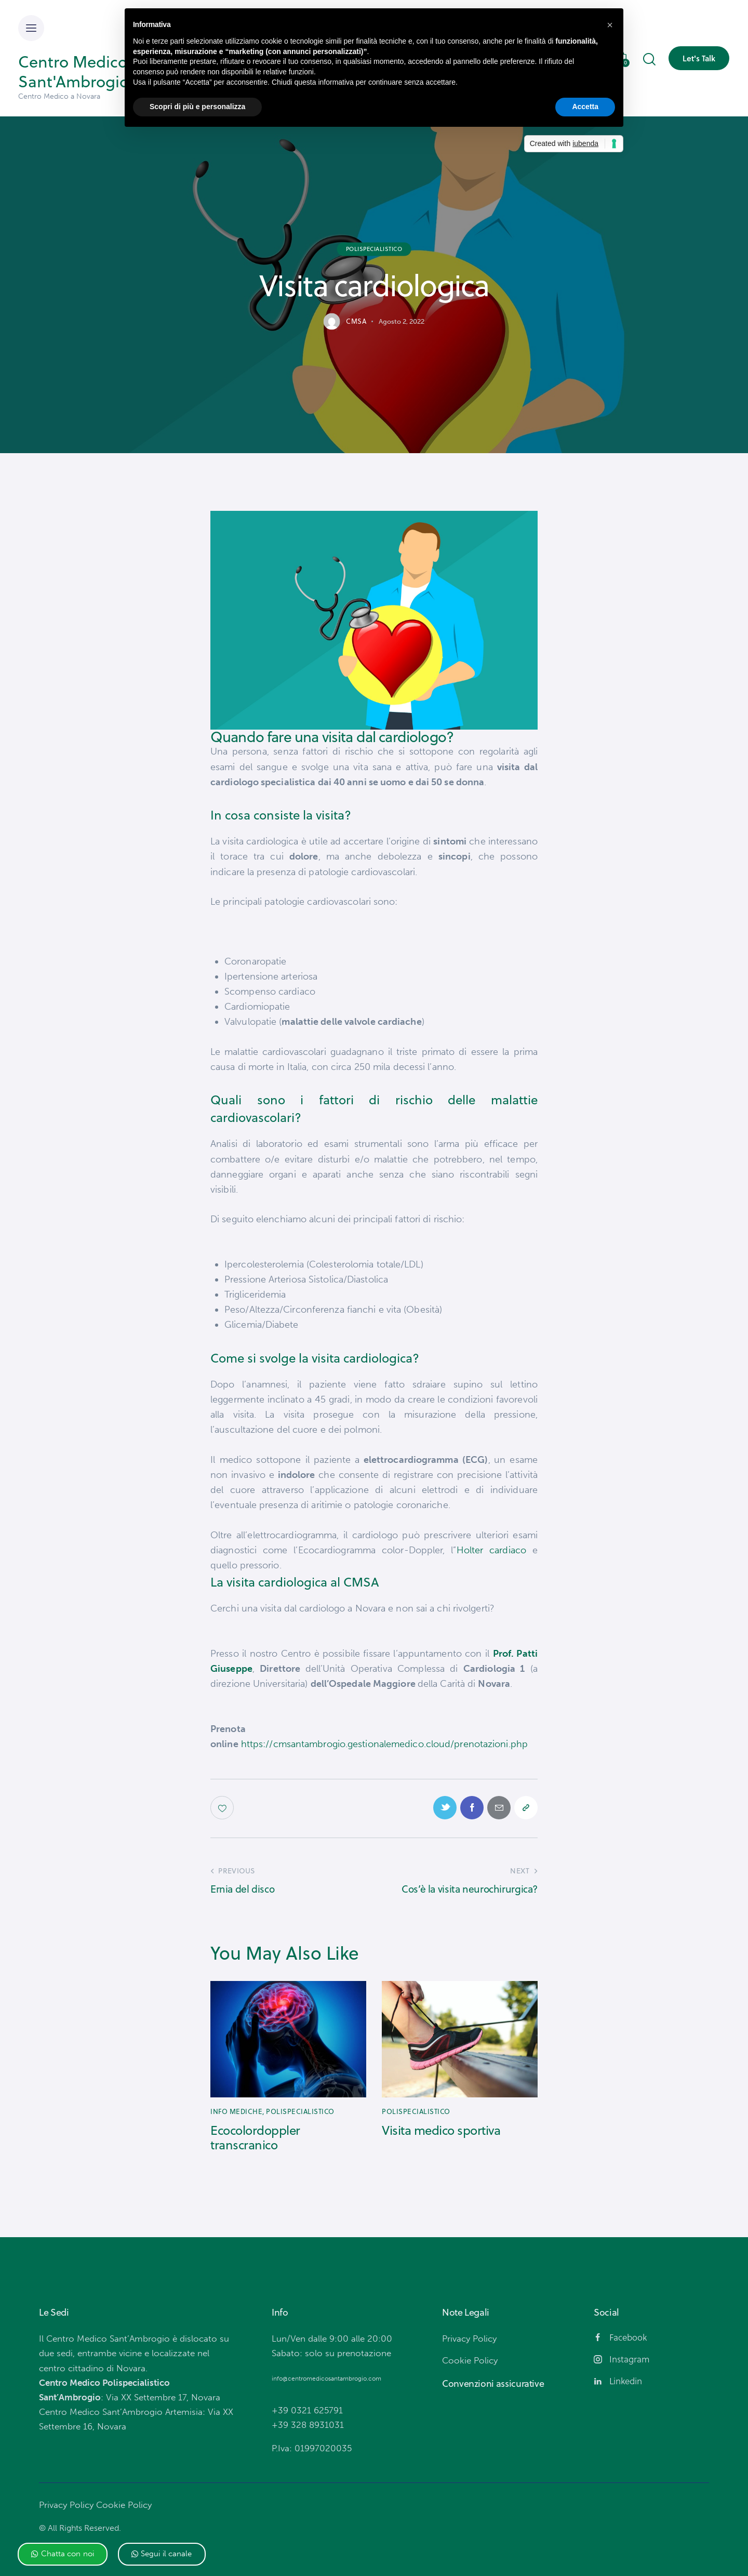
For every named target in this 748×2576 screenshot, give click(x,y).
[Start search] (648, 59)
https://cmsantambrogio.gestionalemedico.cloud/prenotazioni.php (384, 1744)
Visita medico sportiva (441, 2130)
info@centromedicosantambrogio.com (326, 2378)
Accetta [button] (585, 106)
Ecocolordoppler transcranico (255, 2138)
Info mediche (236, 2111)
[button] (63, 2554)
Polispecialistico (374, 248)
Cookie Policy (124, 2505)
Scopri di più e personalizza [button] (197, 106)
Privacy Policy (66, 2505)
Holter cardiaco (491, 1550)
